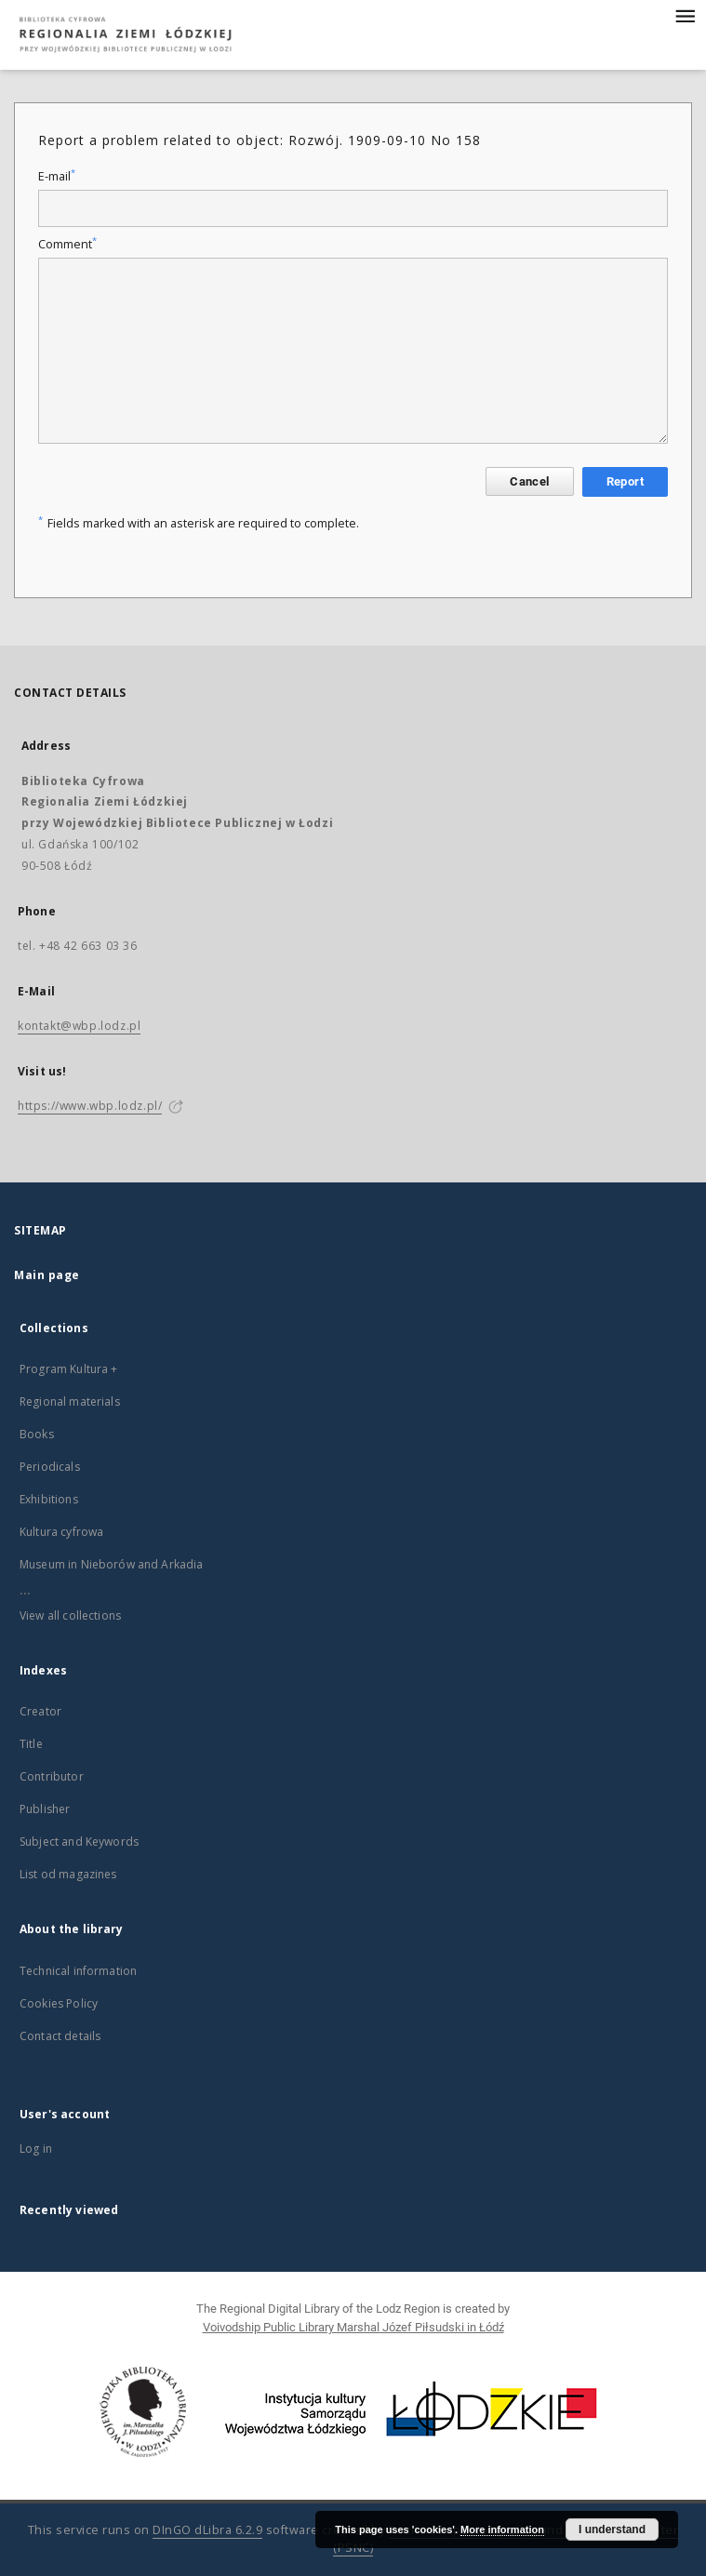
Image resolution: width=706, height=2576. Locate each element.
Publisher (45, 1809)
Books (37, 1434)
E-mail (56, 176)
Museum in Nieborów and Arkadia (112, 1564)
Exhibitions (49, 1499)
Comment (67, 244)
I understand (612, 2529)
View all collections (70, 1615)
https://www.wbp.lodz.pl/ (90, 1106)
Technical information (78, 1971)
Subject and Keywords (79, 1841)
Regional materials (70, 1401)
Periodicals (50, 1467)
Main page (47, 1275)
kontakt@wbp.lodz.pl (79, 1026)
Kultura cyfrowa (61, 1532)
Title (31, 1744)
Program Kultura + (69, 1369)
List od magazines (68, 1874)
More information (502, 2529)
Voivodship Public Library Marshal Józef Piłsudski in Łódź (353, 2327)
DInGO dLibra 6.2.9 (207, 2530)
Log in (36, 2148)
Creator (40, 1711)
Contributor (52, 1776)
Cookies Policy (59, 2003)
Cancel (529, 481)
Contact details (60, 2036)
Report (625, 481)
